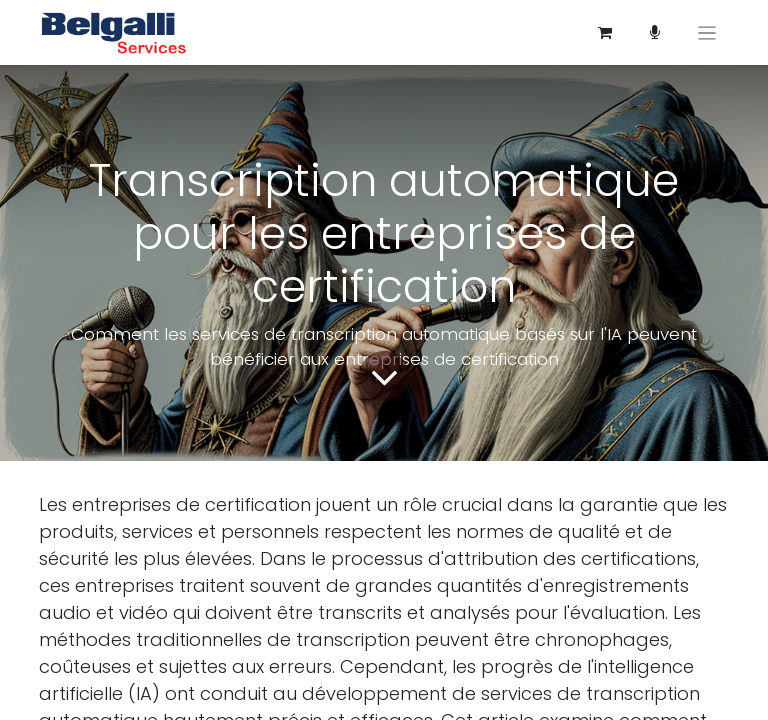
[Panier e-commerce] (655, 33)
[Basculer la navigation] (707, 32)
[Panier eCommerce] (605, 33)
